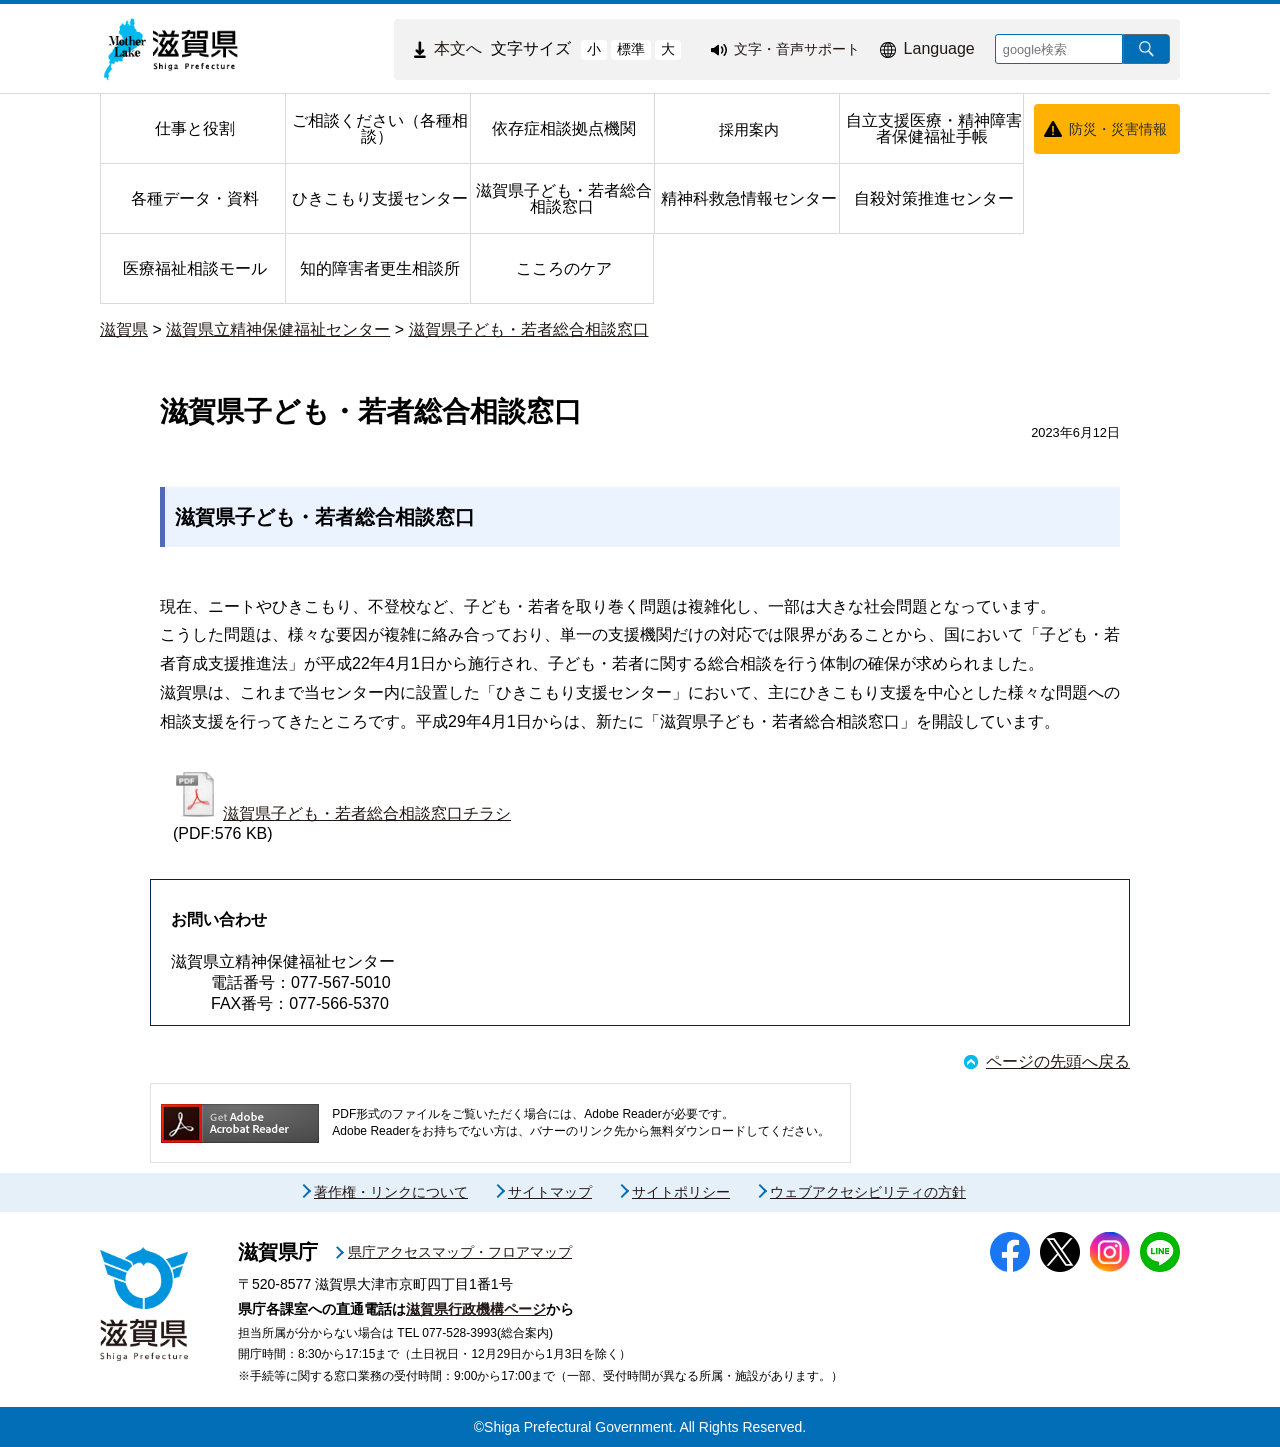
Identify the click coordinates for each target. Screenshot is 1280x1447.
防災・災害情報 (1118, 129)
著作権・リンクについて (391, 1192)
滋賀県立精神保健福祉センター (278, 329)
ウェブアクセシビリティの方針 (868, 1192)
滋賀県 (124, 329)
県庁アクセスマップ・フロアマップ (460, 1252)
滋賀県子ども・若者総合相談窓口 (529, 329)
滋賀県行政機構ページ (476, 1309)
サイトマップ (550, 1192)
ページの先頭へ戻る (1058, 1061)
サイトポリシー (681, 1192)
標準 (631, 49)
